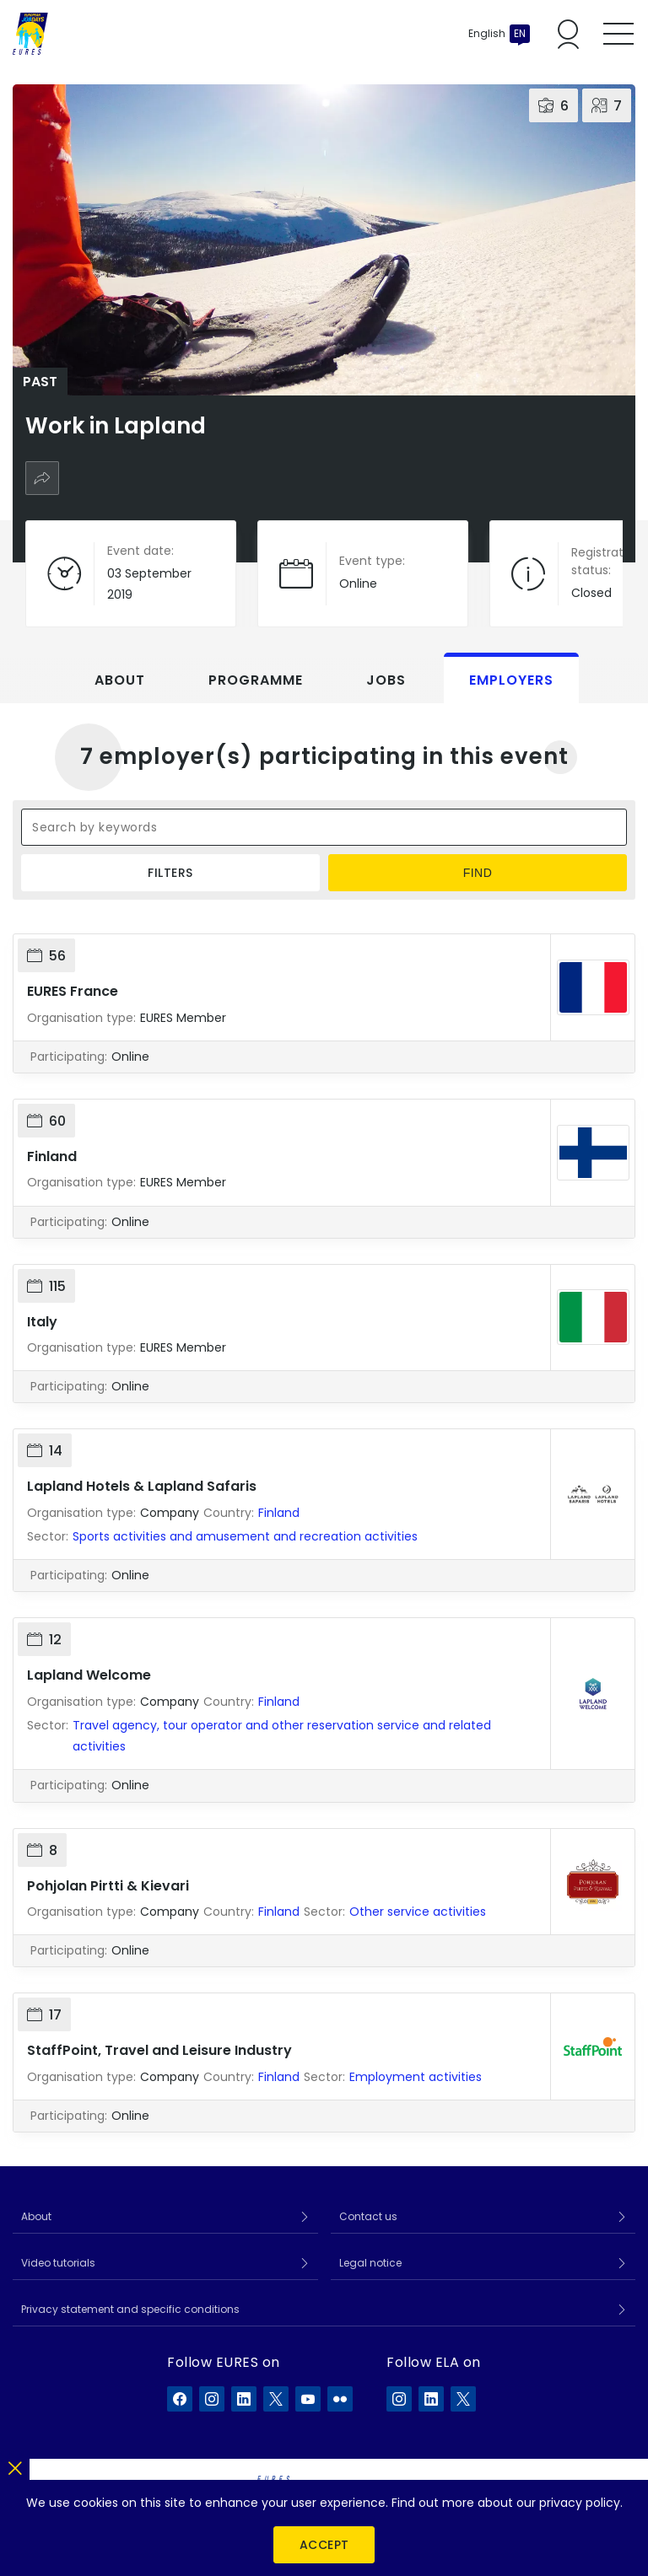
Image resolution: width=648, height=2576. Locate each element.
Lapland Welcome (89, 1675)
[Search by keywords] (324, 827)
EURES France (72, 991)
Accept (324, 2544)
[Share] (42, 478)
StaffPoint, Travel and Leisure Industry (159, 2050)
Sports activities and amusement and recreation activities (245, 1536)
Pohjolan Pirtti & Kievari (108, 1886)
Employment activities (415, 2076)
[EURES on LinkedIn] (243, 2399)
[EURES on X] (276, 2399)
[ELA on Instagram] (399, 2399)
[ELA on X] (463, 2399)
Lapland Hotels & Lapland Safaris (141, 1486)
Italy (42, 1321)
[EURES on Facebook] (179, 2399)
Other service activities (417, 1911)
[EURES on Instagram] (211, 2399)
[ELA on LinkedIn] (431, 2399)
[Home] (30, 34)
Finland (52, 1156)
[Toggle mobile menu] (618, 34)
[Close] (14, 2465)
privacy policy (579, 2502)
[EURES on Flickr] (340, 2399)
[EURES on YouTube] (308, 2399)
